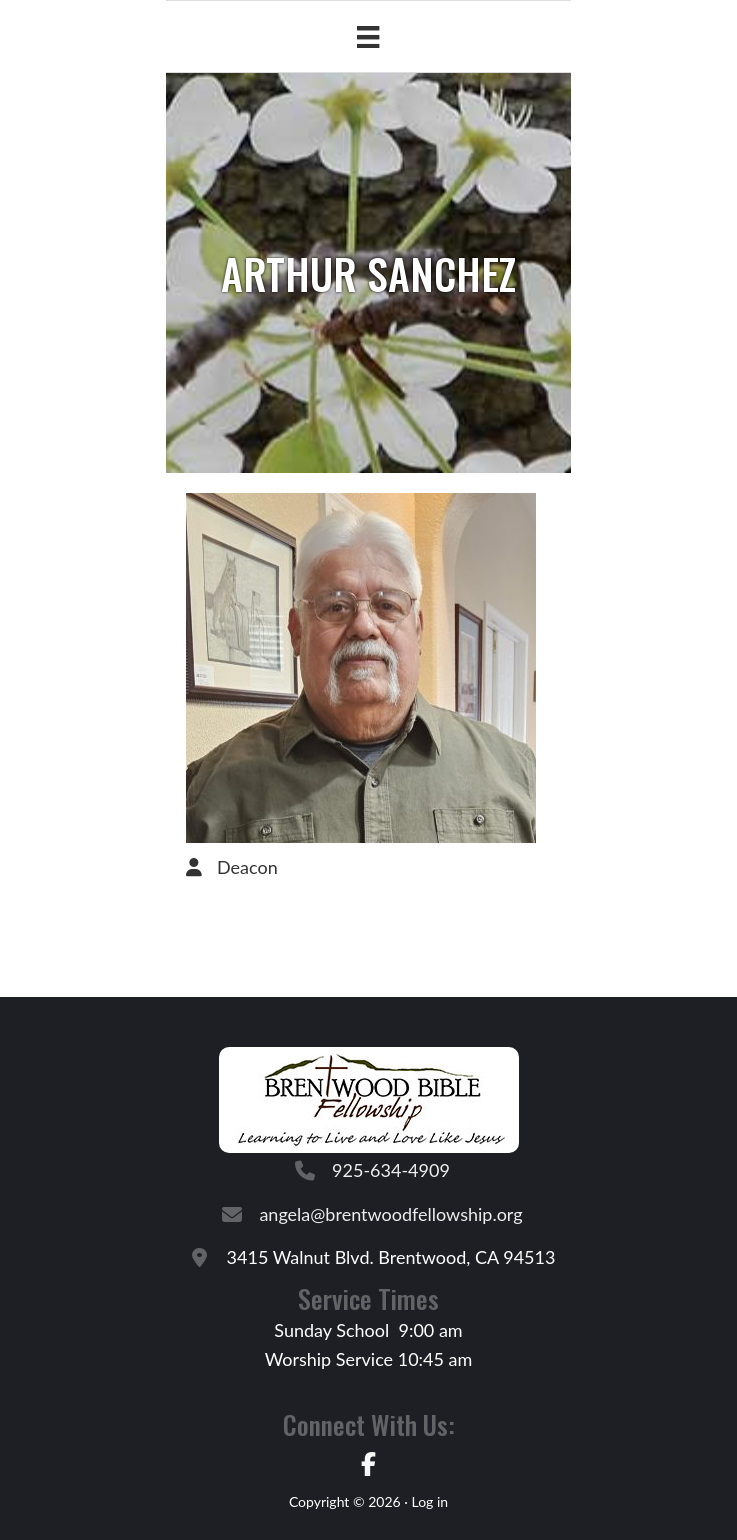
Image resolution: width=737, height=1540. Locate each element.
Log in (429, 1501)
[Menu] (368, 36)
